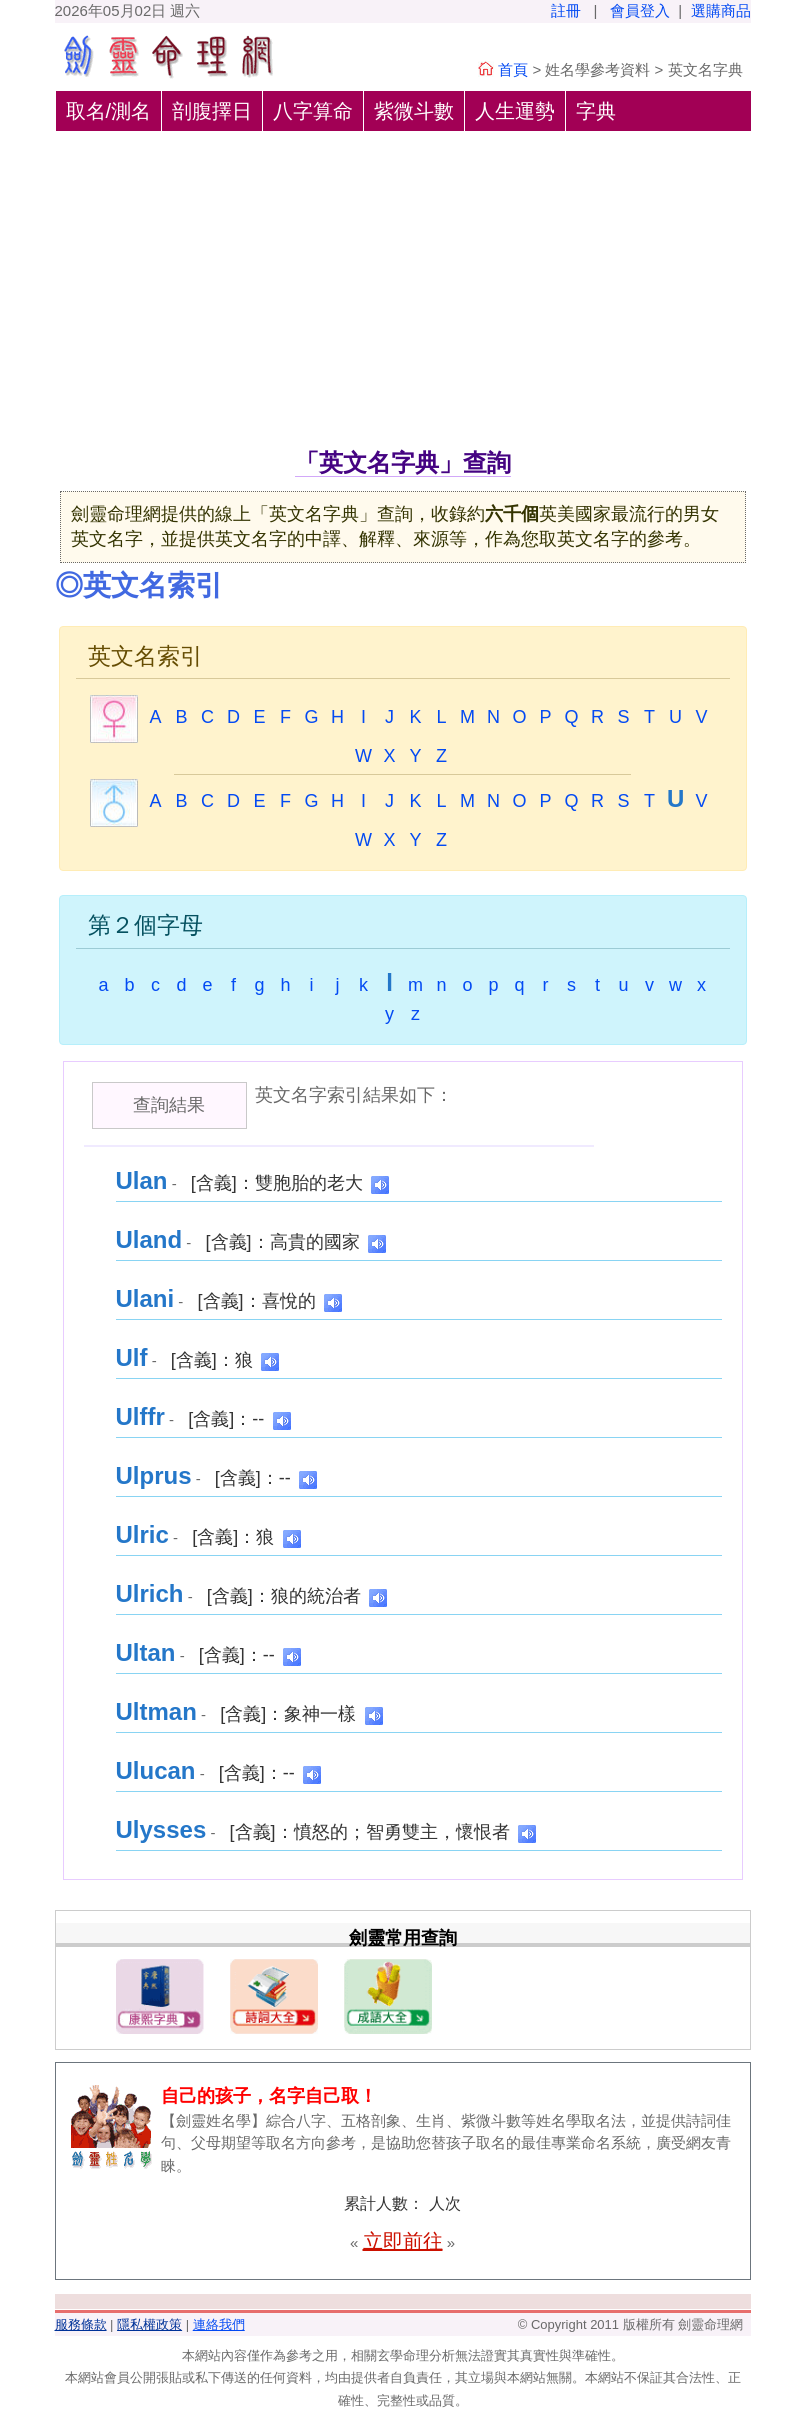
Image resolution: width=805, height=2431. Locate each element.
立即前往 (403, 2241)
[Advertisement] (403, 295)
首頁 (513, 69)
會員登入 (640, 10)
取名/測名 (109, 111)
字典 (596, 111)
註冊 (566, 10)
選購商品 (721, 10)
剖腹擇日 (212, 111)
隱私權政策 (149, 2324)
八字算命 (313, 111)
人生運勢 (515, 111)
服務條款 (81, 2324)
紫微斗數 (414, 111)
